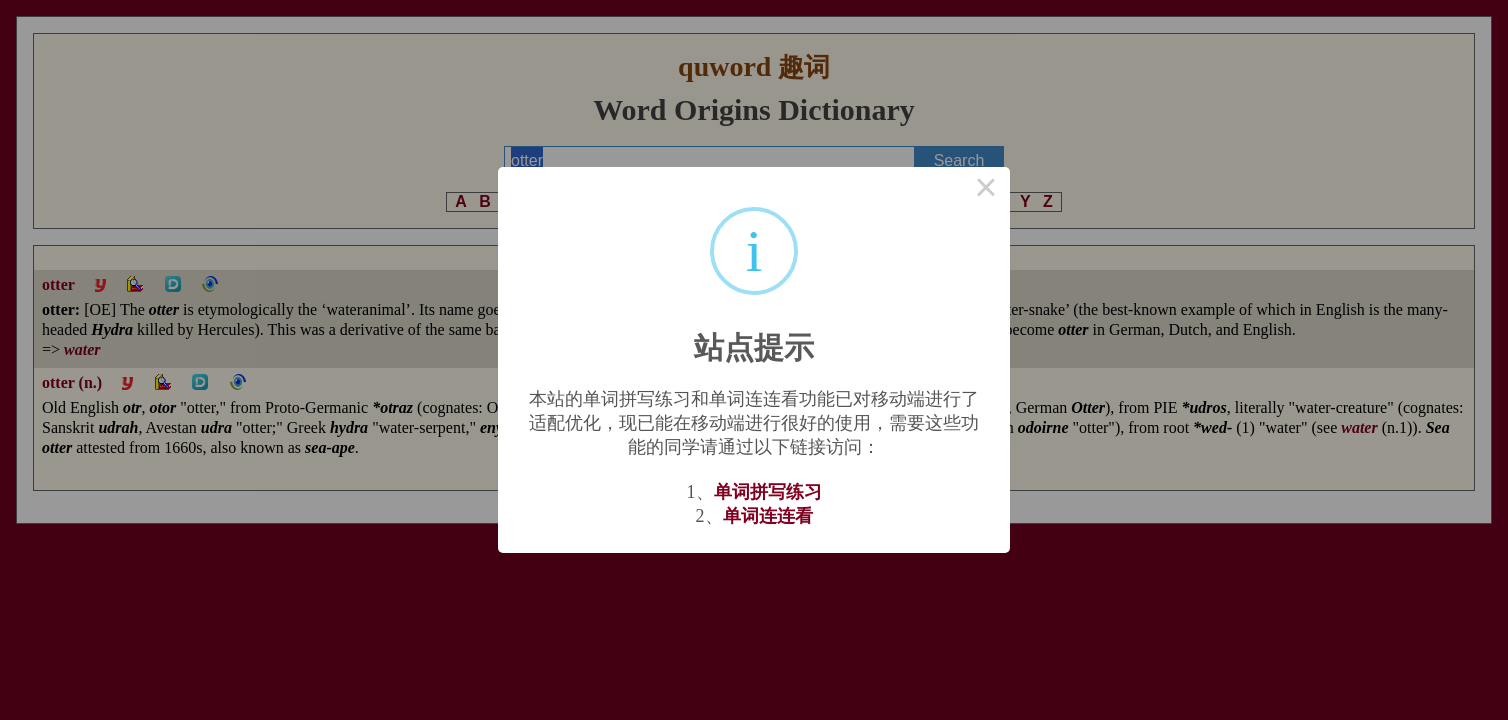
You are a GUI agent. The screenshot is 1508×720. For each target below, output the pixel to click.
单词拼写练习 (768, 492)
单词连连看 (768, 516)
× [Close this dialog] (986, 191)
